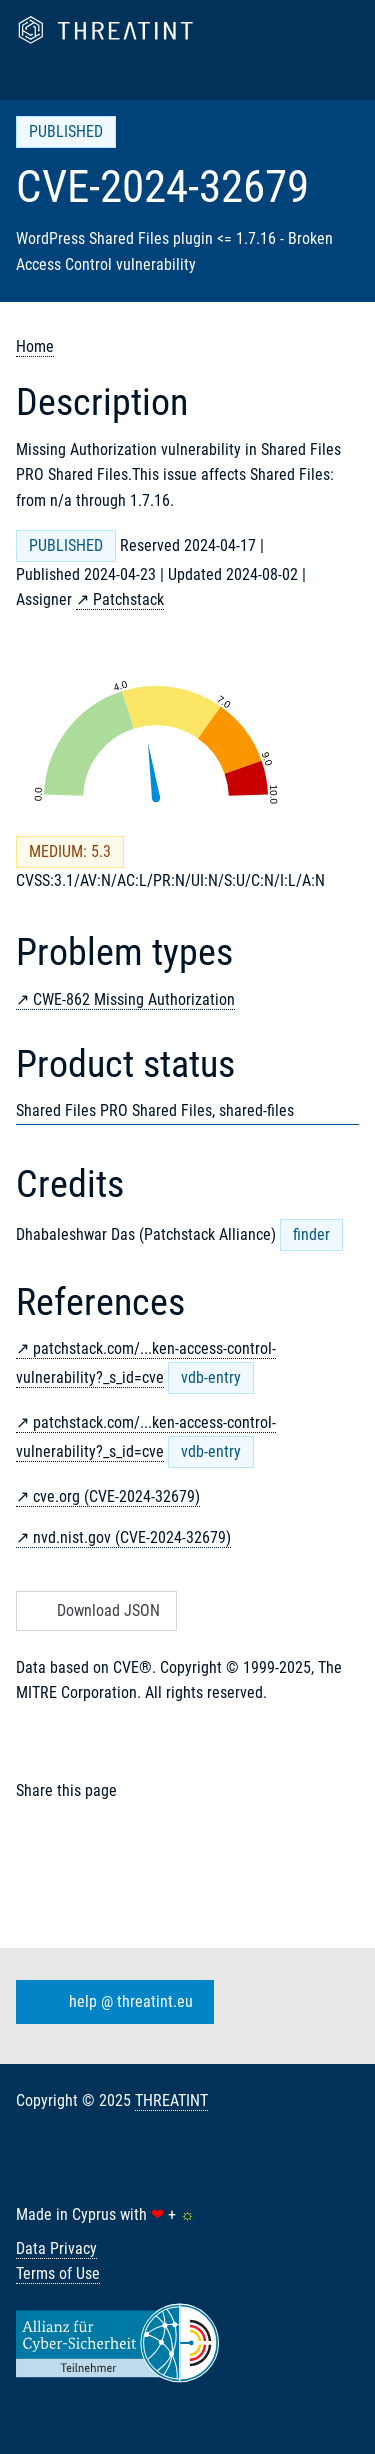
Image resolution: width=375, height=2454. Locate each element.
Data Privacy (56, 2248)
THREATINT (171, 2100)
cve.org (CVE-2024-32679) (116, 1496)
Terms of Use (58, 2273)
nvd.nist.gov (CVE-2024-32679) (132, 1537)
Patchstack (128, 599)
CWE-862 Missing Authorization (134, 999)
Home (35, 346)
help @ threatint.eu (111, 2002)
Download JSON (94, 1610)
